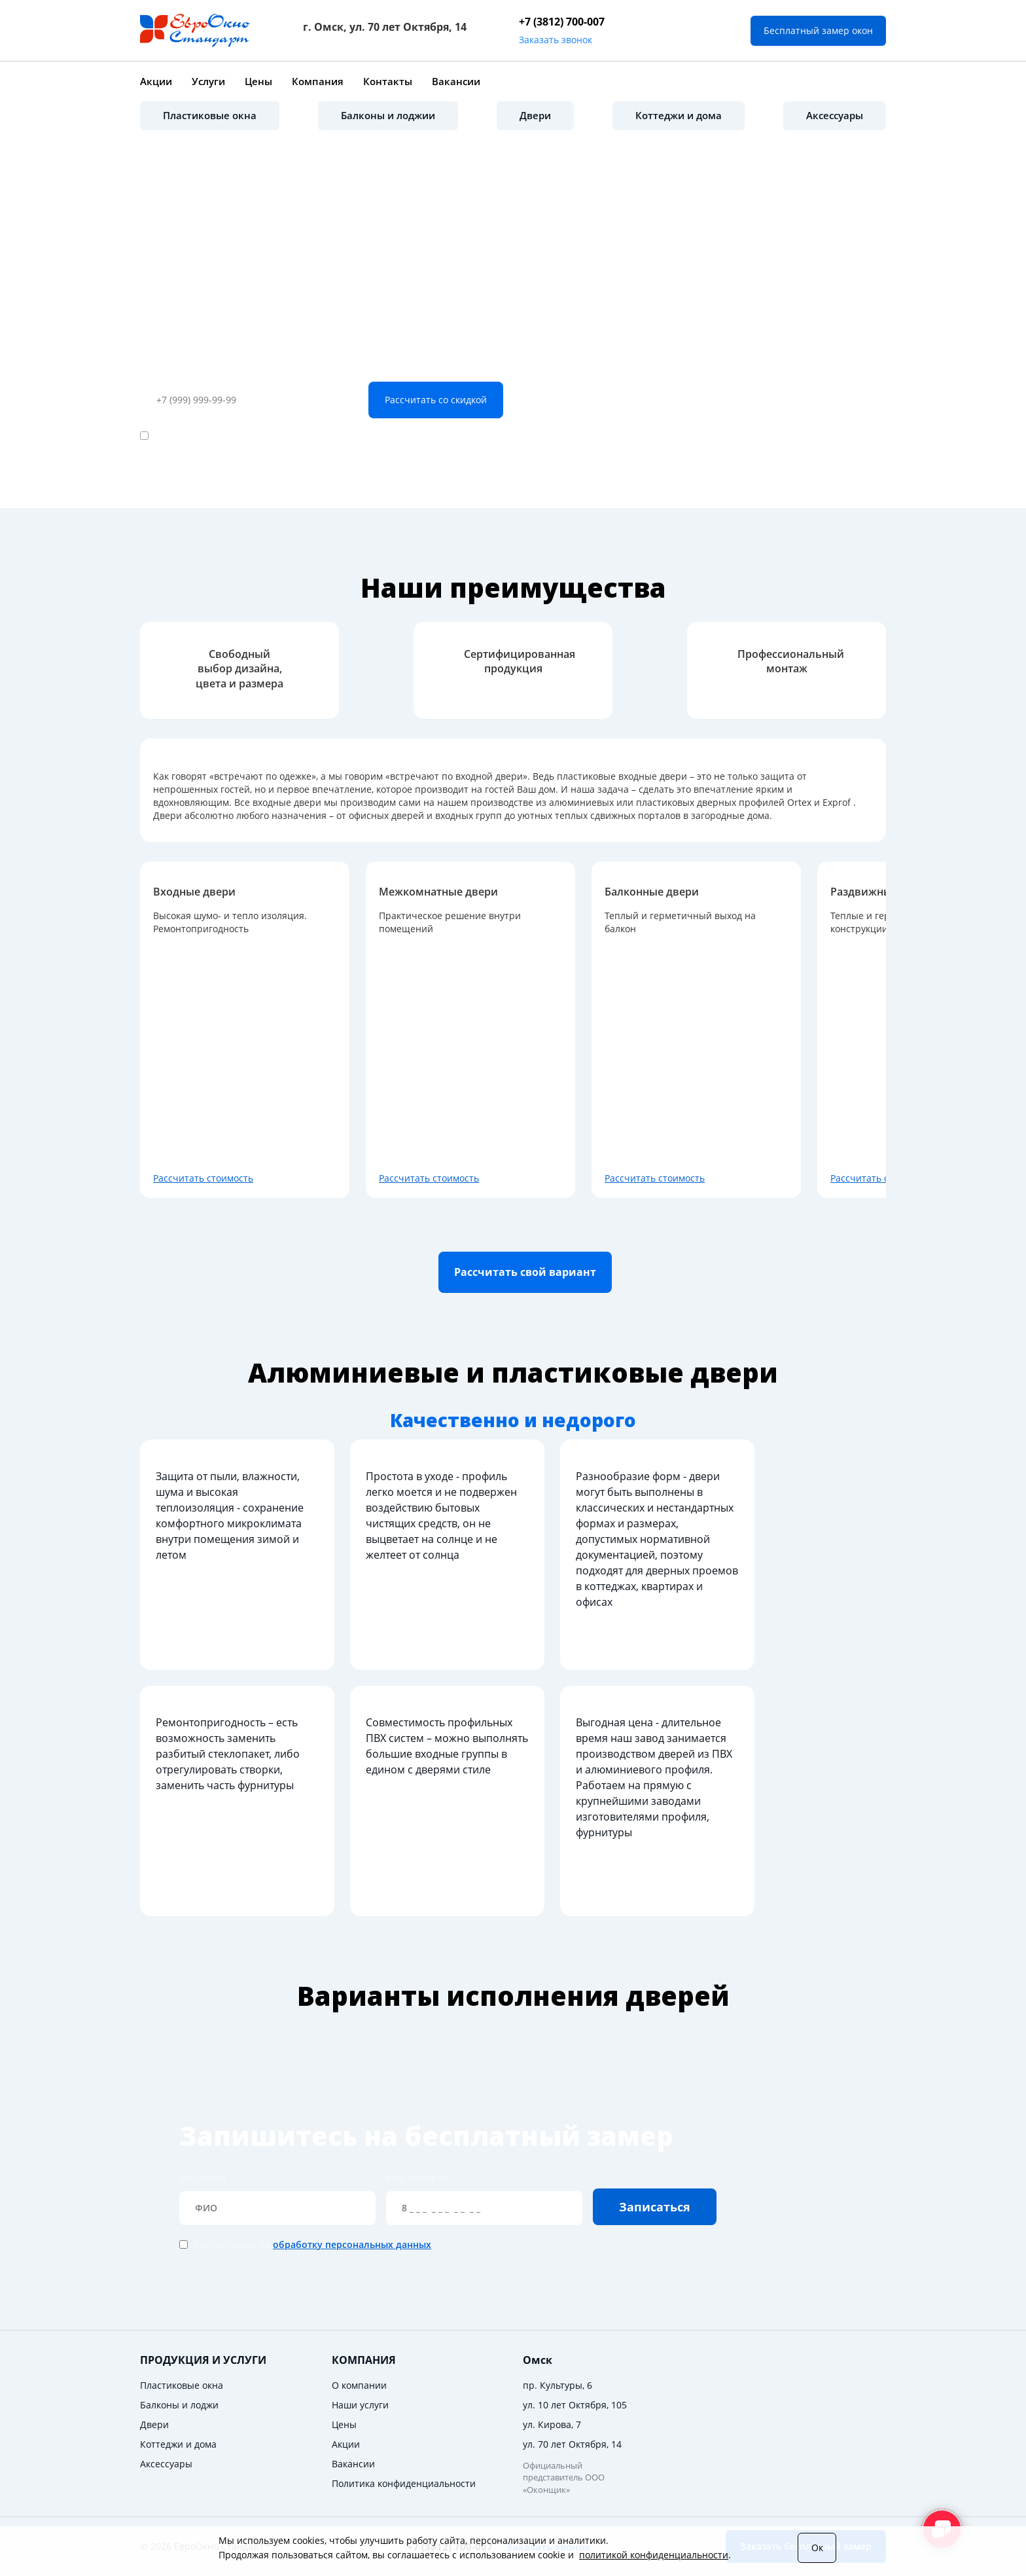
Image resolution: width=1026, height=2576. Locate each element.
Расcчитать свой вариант (525, 1272)
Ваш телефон (171, 371)
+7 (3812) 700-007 (562, 21)
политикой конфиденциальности (653, 2555)
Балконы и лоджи (179, 2405)
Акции (156, 81)
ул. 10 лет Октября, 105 (575, 2405)
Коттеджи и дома (678, 115)
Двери (535, 115)
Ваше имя (277, 2198)
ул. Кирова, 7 (552, 2424)
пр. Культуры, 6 (557, 2385)
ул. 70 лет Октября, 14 (572, 2444)
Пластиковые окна (209, 115)
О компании (359, 2385)
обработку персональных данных (315, 435)
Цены (258, 81)
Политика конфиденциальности (404, 2483)
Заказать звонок (555, 39)
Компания (318, 81)
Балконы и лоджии (388, 115)
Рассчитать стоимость (203, 1178)
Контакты (387, 81)
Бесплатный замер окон (818, 30)
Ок (817, 2547)
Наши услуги (360, 2405)
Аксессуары (834, 115)
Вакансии (456, 81)
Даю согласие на (274, 435)
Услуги (208, 81)
